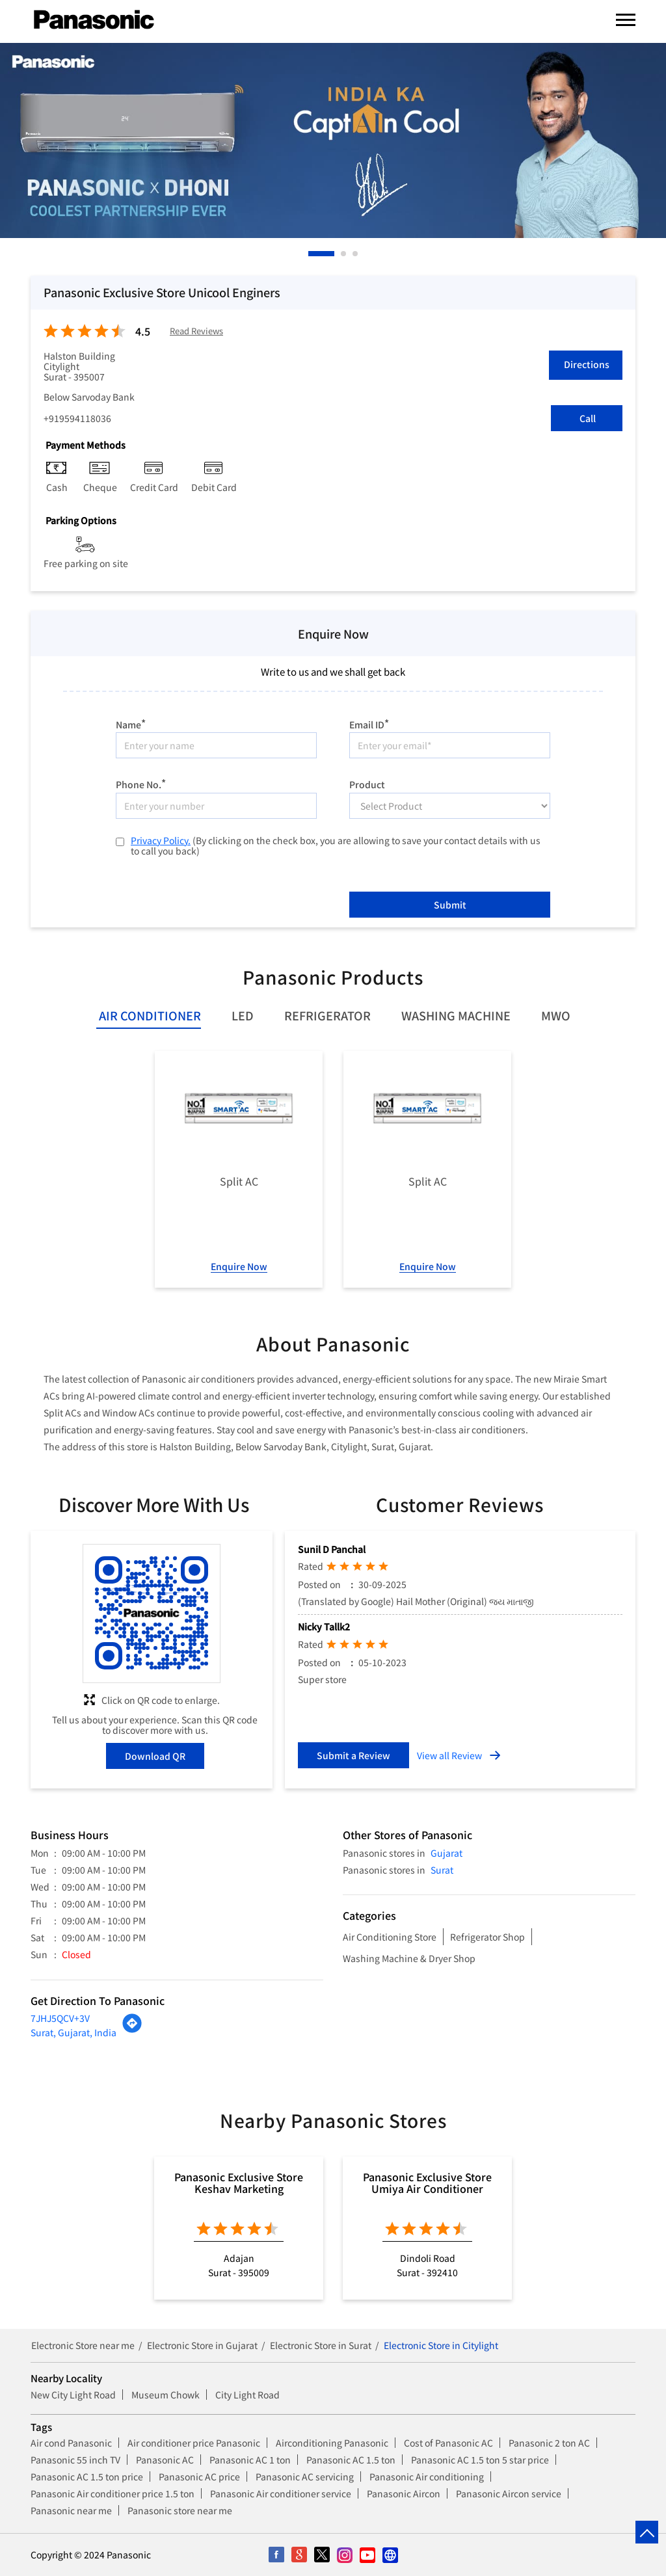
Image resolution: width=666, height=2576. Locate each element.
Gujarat (446, 1852)
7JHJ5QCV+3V (60, 2018)
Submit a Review (353, 1755)
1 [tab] (311, 253)
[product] (449, 806)
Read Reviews (196, 331)
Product (367, 784)
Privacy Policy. (161, 840)
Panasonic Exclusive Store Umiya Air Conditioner (427, 2182)
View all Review (449, 1755)
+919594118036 (77, 418)
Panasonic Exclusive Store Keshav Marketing (238, 2182)
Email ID (369, 723)
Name (131, 723)
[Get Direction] (132, 2029)
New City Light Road (73, 2394)
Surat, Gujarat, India (73, 2032)
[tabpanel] (333, 140)
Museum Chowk (165, 2394)
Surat (442, 1869)
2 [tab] (344, 253)
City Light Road (247, 2394)
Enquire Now (239, 1266)
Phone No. (141, 783)
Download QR (155, 1755)
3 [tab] (356, 253)
